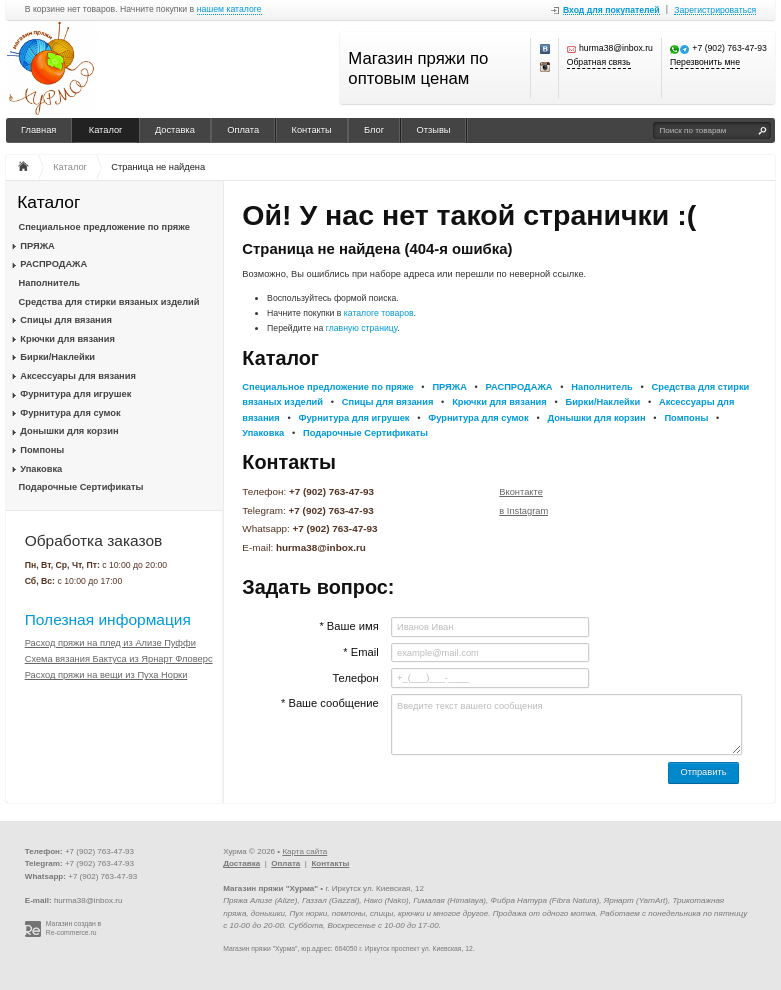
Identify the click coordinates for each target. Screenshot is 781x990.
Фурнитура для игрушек (75, 394)
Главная (38, 130)
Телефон (355, 678)
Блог (374, 130)
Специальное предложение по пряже (104, 227)
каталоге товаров (379, 313)
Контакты (312, 130)
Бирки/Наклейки (57, 357)
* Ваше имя (348, 626)
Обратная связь (599, 62)
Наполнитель (50, 283)
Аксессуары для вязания (77, 376)
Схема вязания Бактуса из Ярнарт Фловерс (119, 659)
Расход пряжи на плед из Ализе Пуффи (110, 643)
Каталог (106, 130)
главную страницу (362, 328)
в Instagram (523, 511)
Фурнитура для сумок (70, 413)
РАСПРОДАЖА (53, 264)
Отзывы (434, 130)
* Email (360, 652)
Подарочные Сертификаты (81, 487)
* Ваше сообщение (330, 703)
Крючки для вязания (67, 339)
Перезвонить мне (705, 62)
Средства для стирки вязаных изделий (109, 302)
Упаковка (41, 469)
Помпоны (42, 450)
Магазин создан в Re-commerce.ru (73, 928)
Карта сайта (304, 851)
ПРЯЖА (37, 246)
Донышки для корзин (69, 431)
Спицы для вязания (66, 320)
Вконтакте (521, 492)
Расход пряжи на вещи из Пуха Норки (106, 675)
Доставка (175, 130)
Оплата (243, 130)
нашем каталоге (229, 9)
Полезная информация (108, 619)
